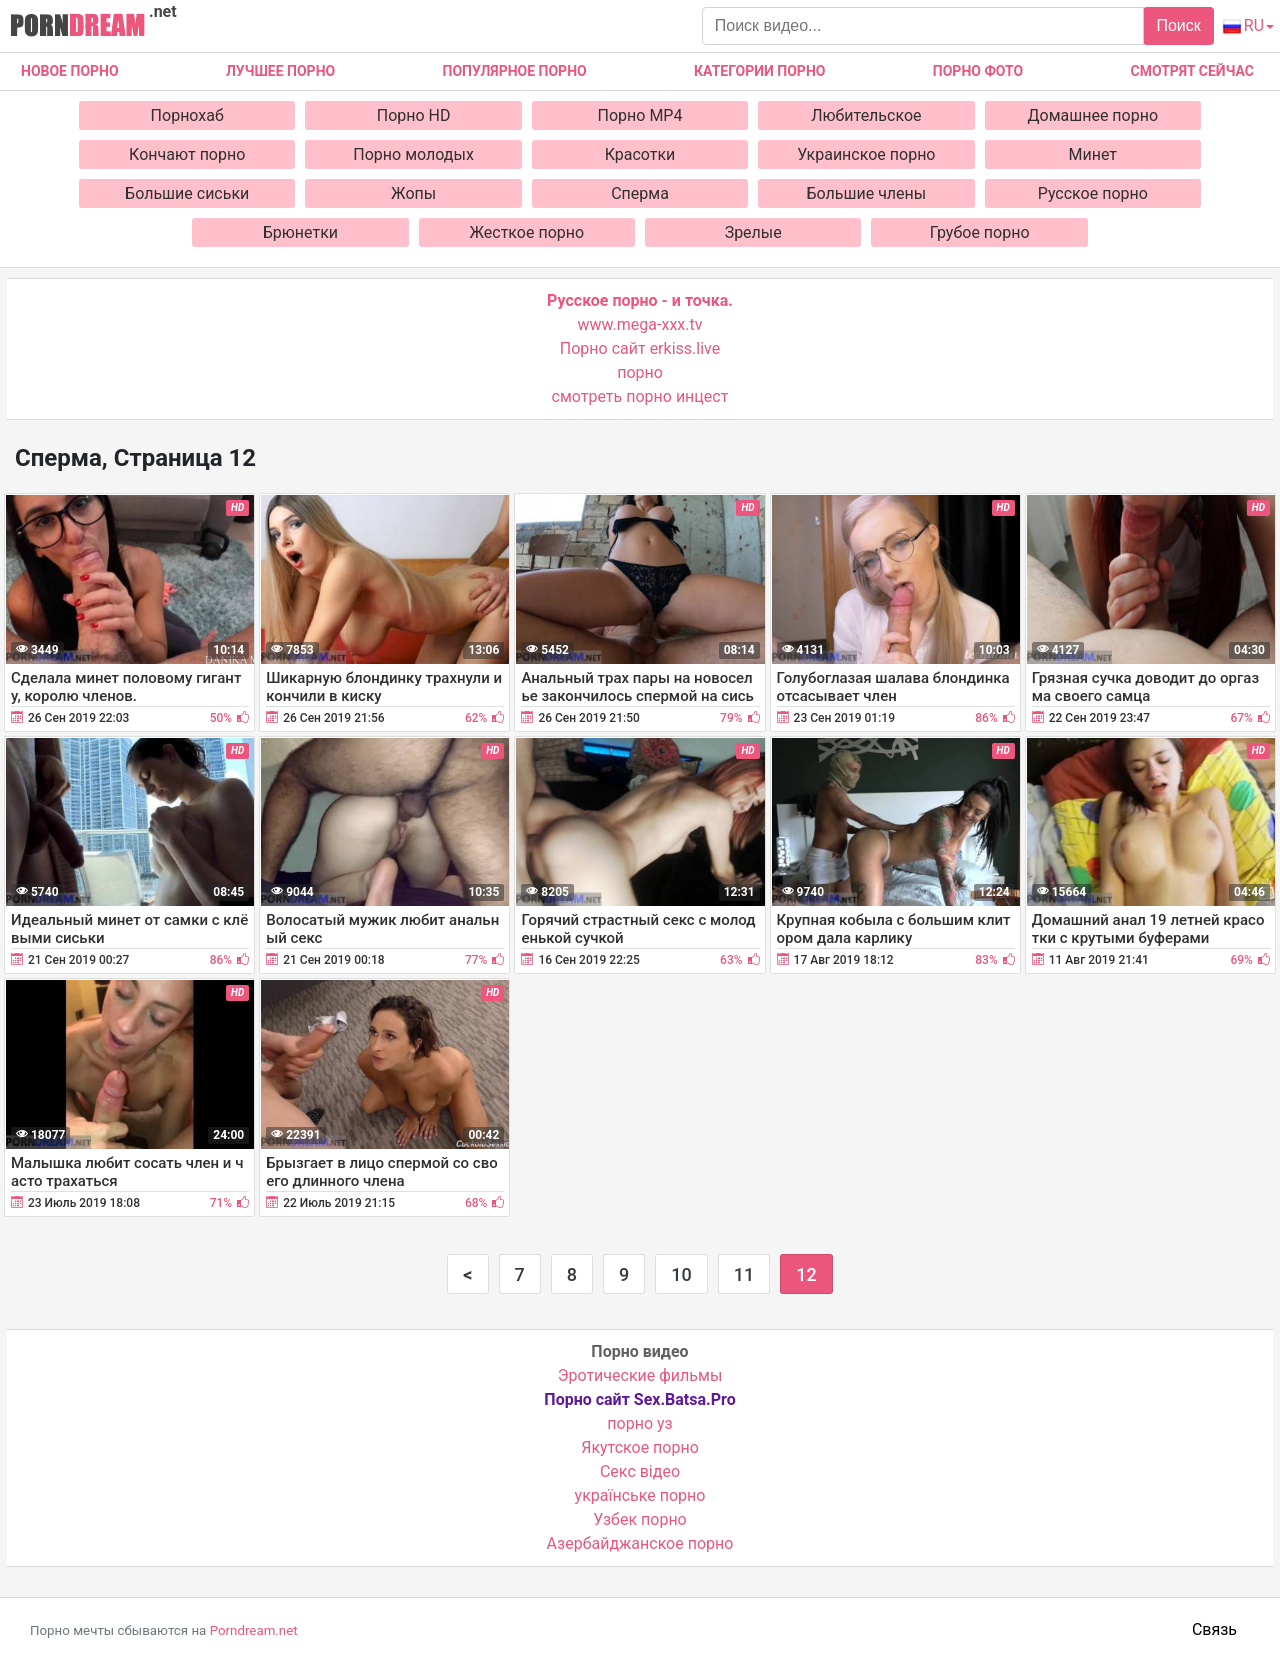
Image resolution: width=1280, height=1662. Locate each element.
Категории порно (759, 71)
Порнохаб (187, 115)
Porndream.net (254, 1630)
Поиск (1178, 25)
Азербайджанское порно (640, 1543)
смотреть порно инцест (640, 396)
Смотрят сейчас (1192, 71)
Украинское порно (866, 154)
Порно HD (414, 115)
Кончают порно (187, 154)
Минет (1093, 154)
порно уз (639, 1423)
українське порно (640, 1495)
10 (681, 1274)
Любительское (866, 115)
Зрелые (753, 232)
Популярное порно (515, 71)
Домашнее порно (1093, 115)
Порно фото (978, 71)
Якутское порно (640, 1447)
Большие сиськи (187, 193)
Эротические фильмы (640, 1375)
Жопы (413, 193)
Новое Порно (70, 71)
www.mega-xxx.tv (640, 324)
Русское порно (1093, 193)
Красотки (640, 154)
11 (744, 1274)
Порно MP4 (640, 115)
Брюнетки (300, 232)
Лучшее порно (280, 71)
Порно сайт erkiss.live (640, 348)
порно (640, 372)
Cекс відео (640, 1471)
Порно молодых (413, 154)
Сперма (640, 193)
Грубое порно (980, 232)
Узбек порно (640, 1519)
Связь (1214, 1629)
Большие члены (867, 193)
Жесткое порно (526, 232)
